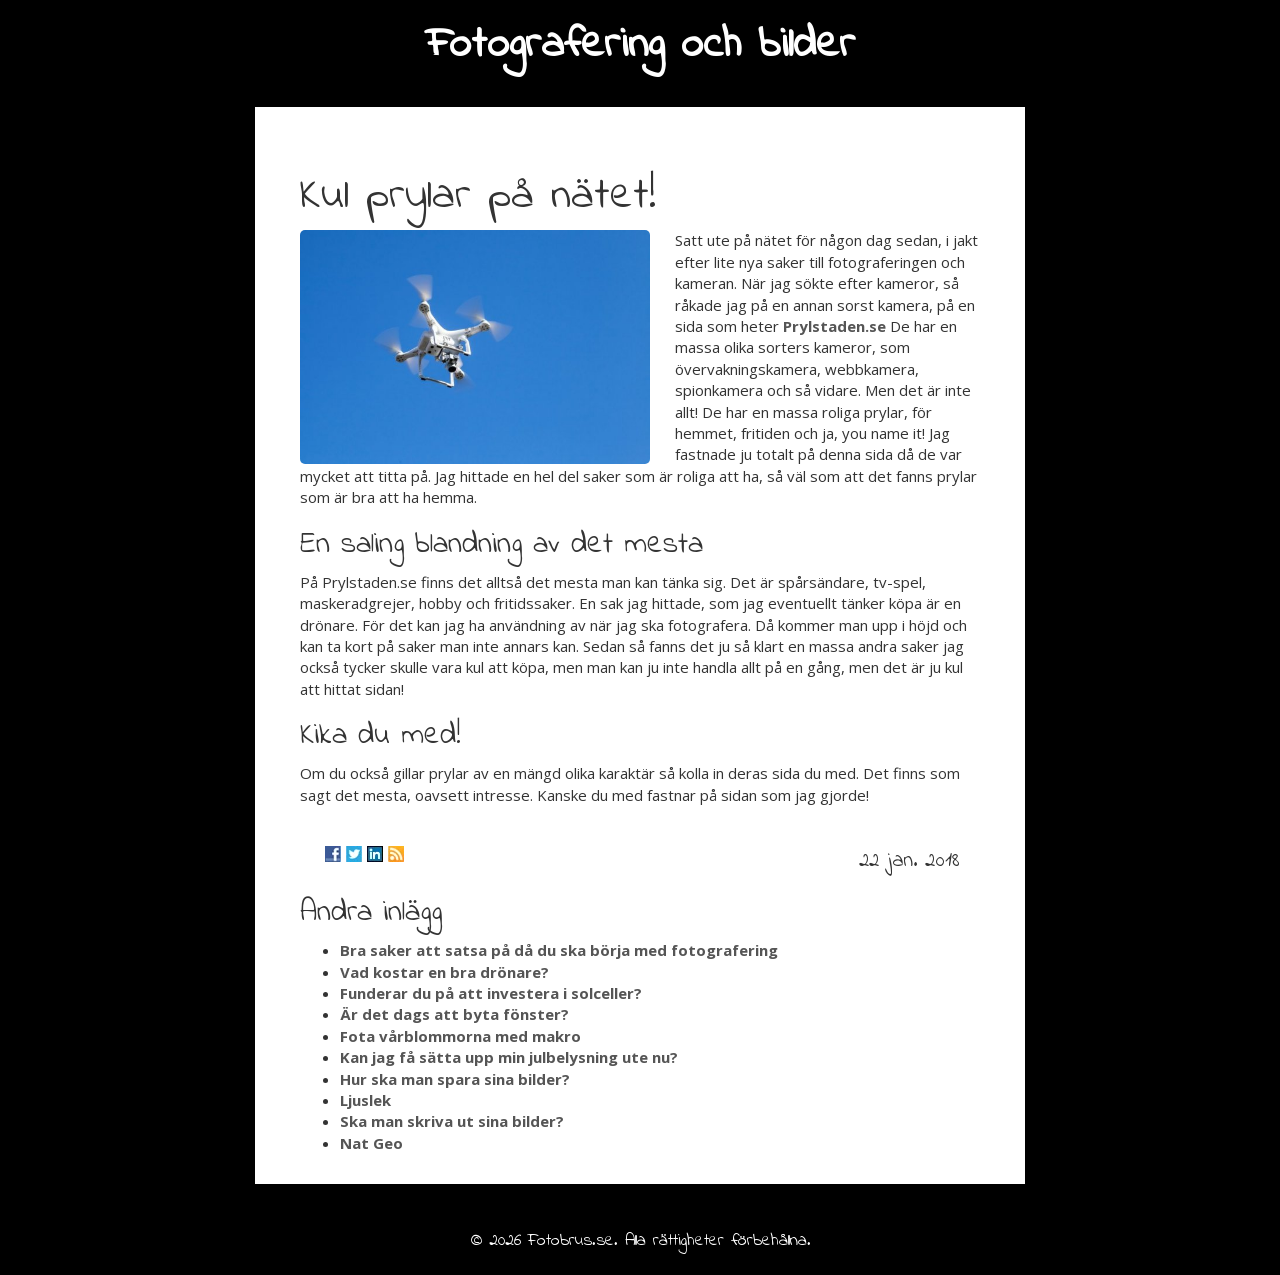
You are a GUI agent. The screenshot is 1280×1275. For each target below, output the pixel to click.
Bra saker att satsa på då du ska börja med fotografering (559, 950)
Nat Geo (371, 1143)
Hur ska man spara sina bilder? (455, 1079)
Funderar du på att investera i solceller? (491, 993)
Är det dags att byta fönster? (454, 1014)
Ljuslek (365, 1100)
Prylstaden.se (834, 326)
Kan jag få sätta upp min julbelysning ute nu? (509, 1057)
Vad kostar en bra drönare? (444, 972)
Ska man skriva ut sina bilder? (452, 1121)
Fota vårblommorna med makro (460, 1036)
